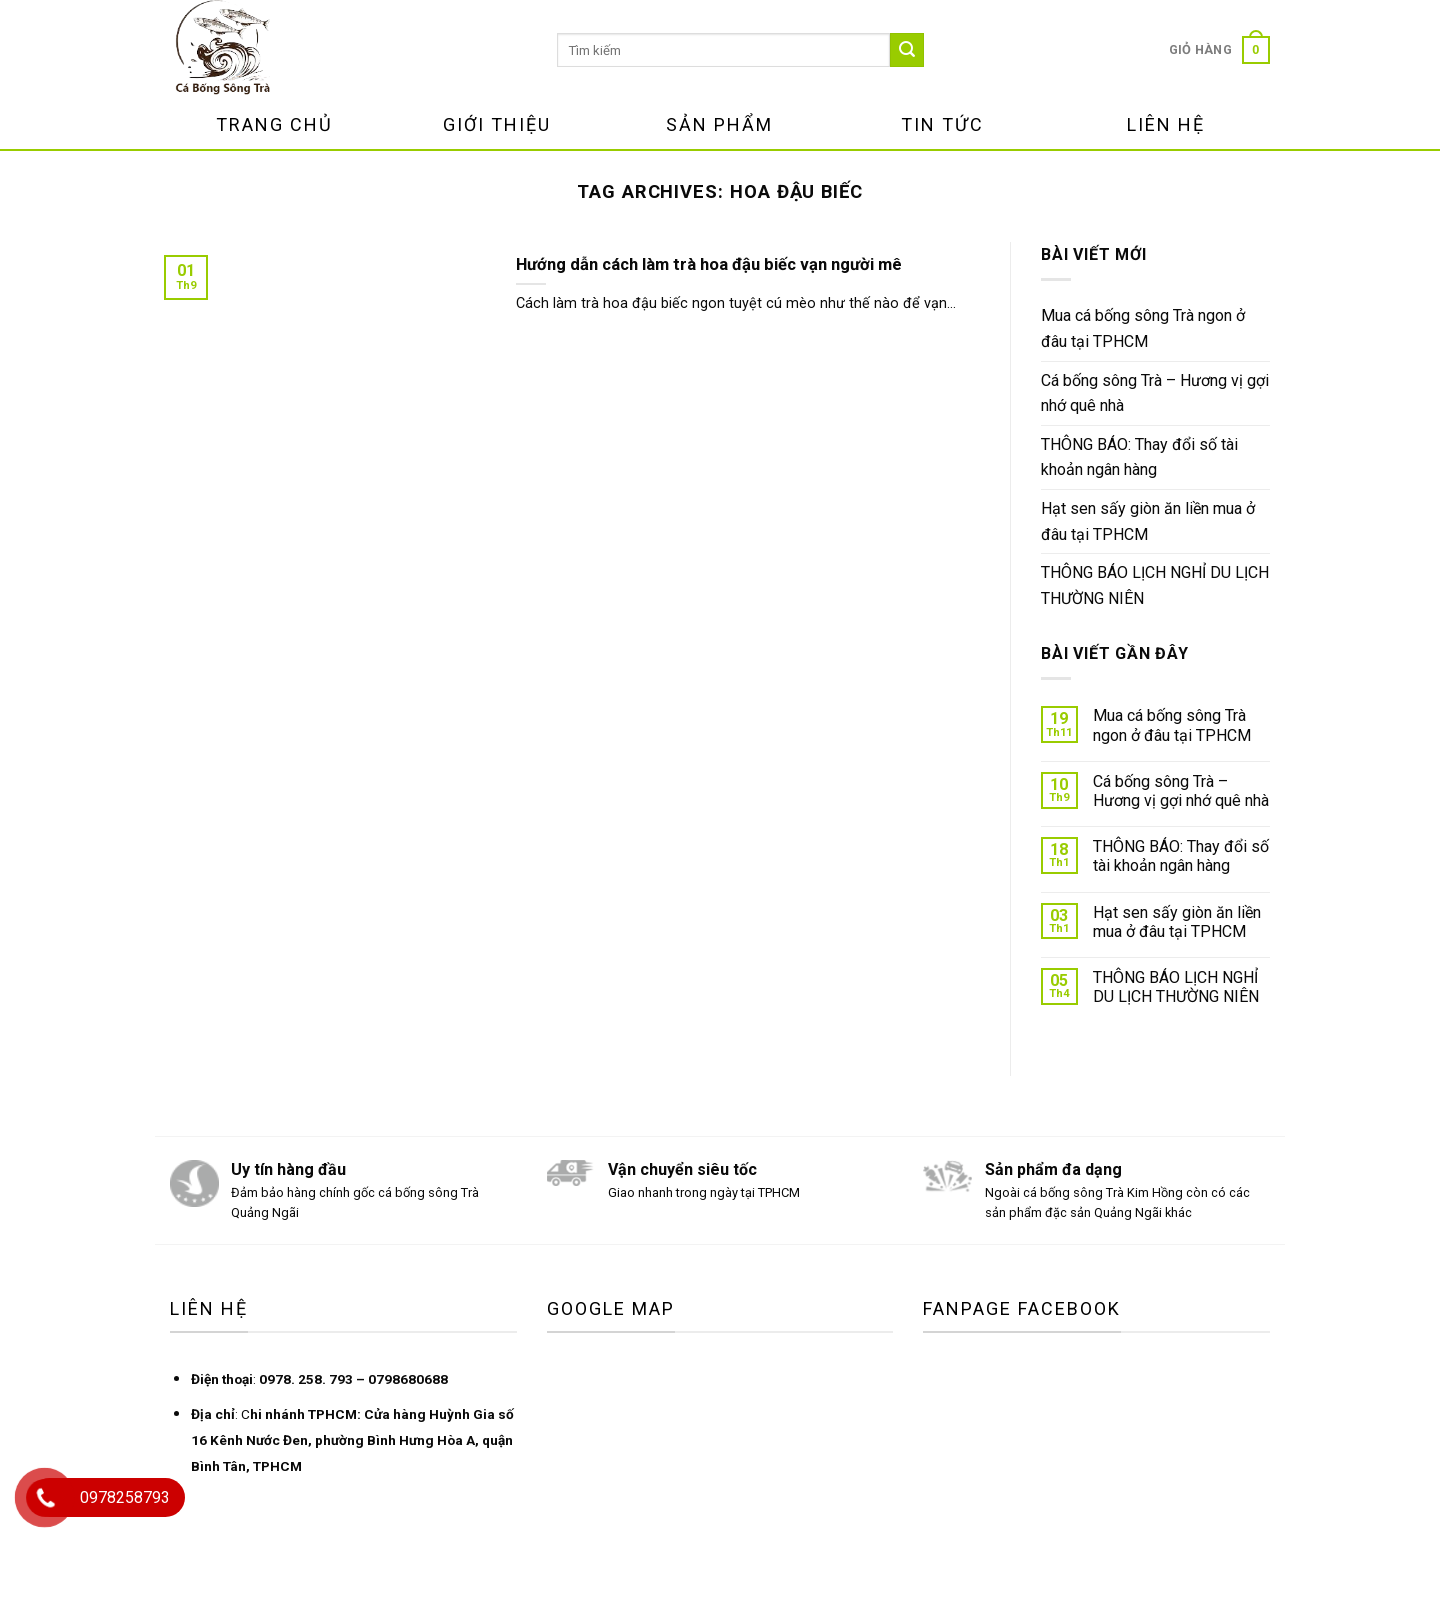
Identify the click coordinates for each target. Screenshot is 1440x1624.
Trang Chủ (274, 124)
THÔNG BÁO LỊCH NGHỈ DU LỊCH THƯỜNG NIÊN (1155, 585)
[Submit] (907, 50)
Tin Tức (942, 124)
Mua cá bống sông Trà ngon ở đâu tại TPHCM (1143, 328)
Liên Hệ (1166, 124)
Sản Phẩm (719, 124)
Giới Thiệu (497, 124)
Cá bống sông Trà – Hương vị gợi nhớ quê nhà (1155, 393)
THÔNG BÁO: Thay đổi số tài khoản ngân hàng (1139, 457)
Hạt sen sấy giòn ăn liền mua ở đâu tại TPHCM (1148, 521)
